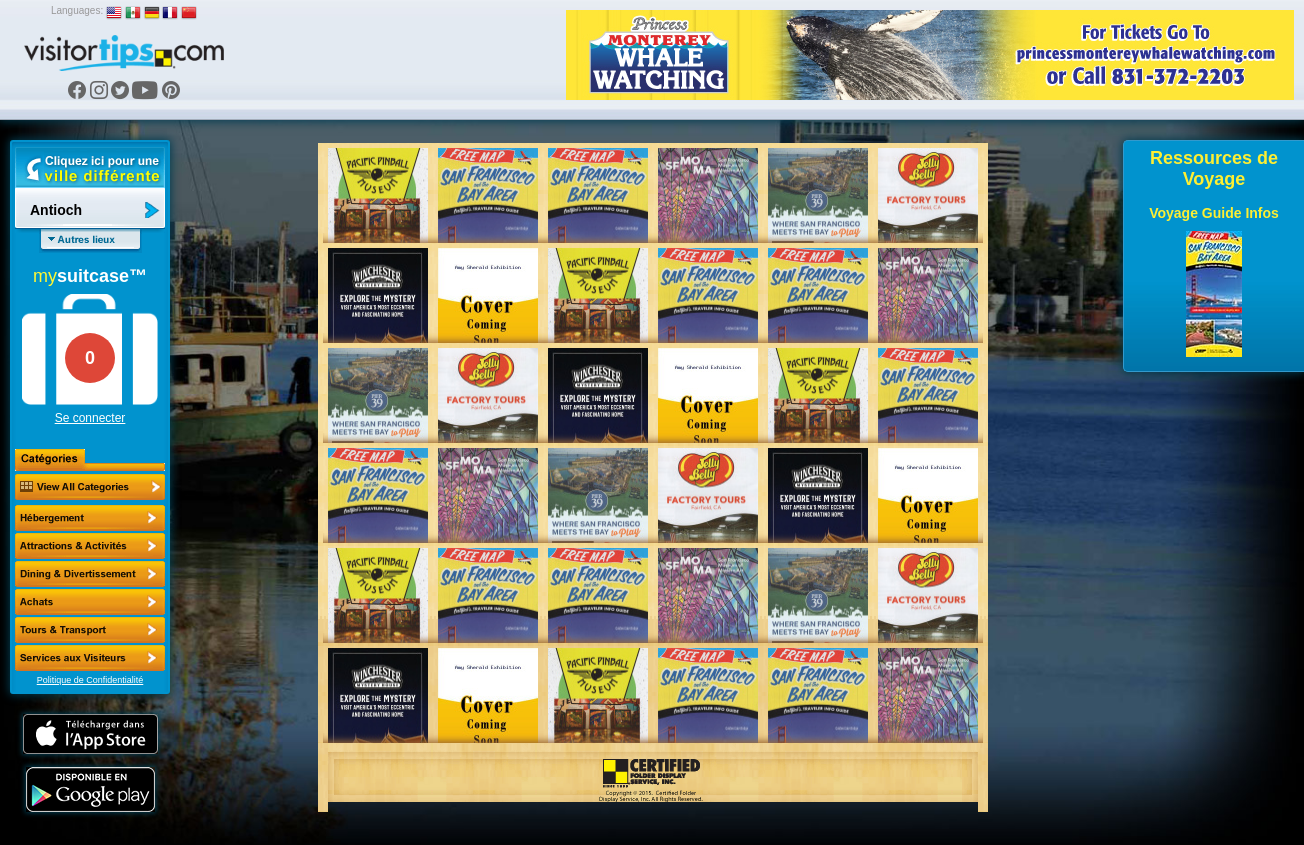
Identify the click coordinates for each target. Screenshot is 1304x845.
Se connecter (90, 418)
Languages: (77, 10)
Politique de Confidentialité (90, 680)
